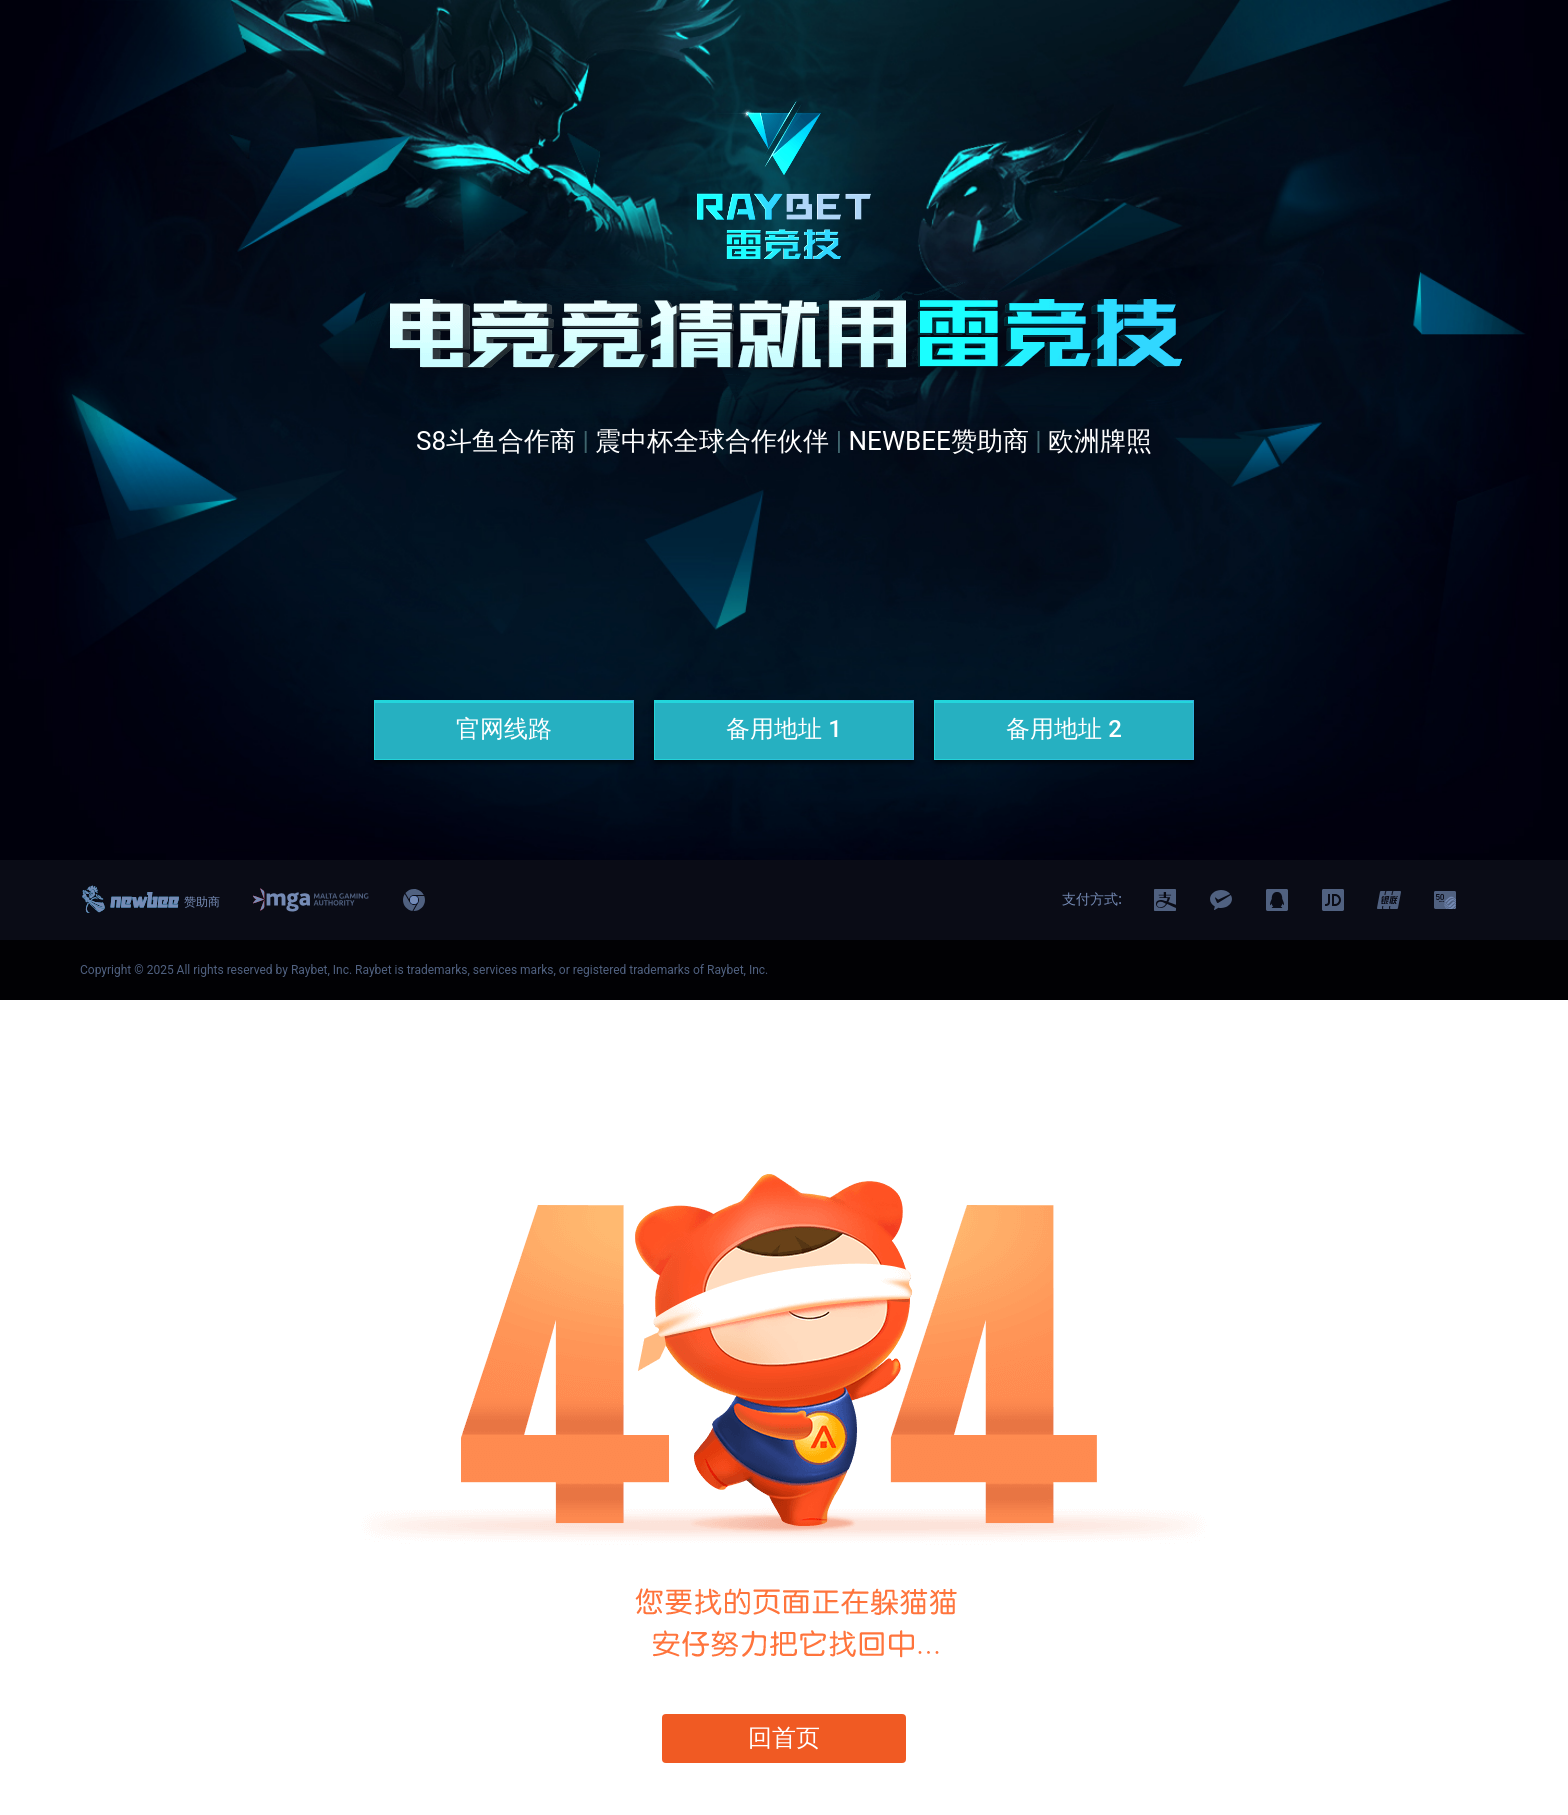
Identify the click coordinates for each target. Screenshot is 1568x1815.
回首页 (784, 1738)
